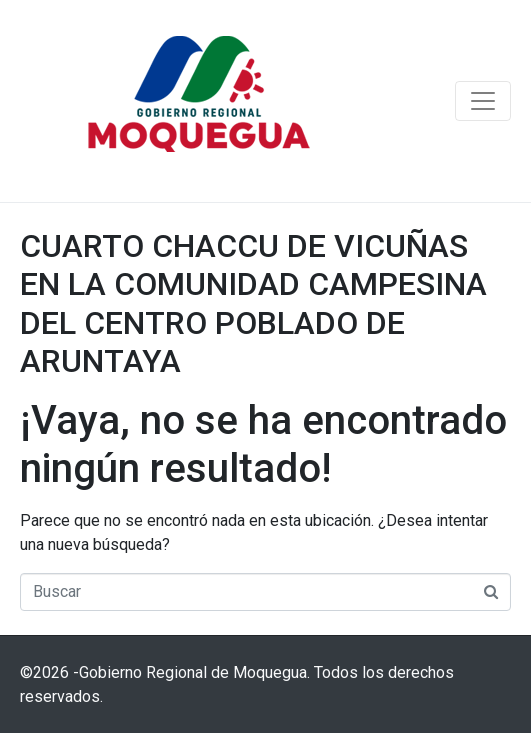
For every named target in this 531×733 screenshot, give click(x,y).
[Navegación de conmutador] (483, 101)
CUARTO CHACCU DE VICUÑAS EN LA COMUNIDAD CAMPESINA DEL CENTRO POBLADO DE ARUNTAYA (253, 303)
